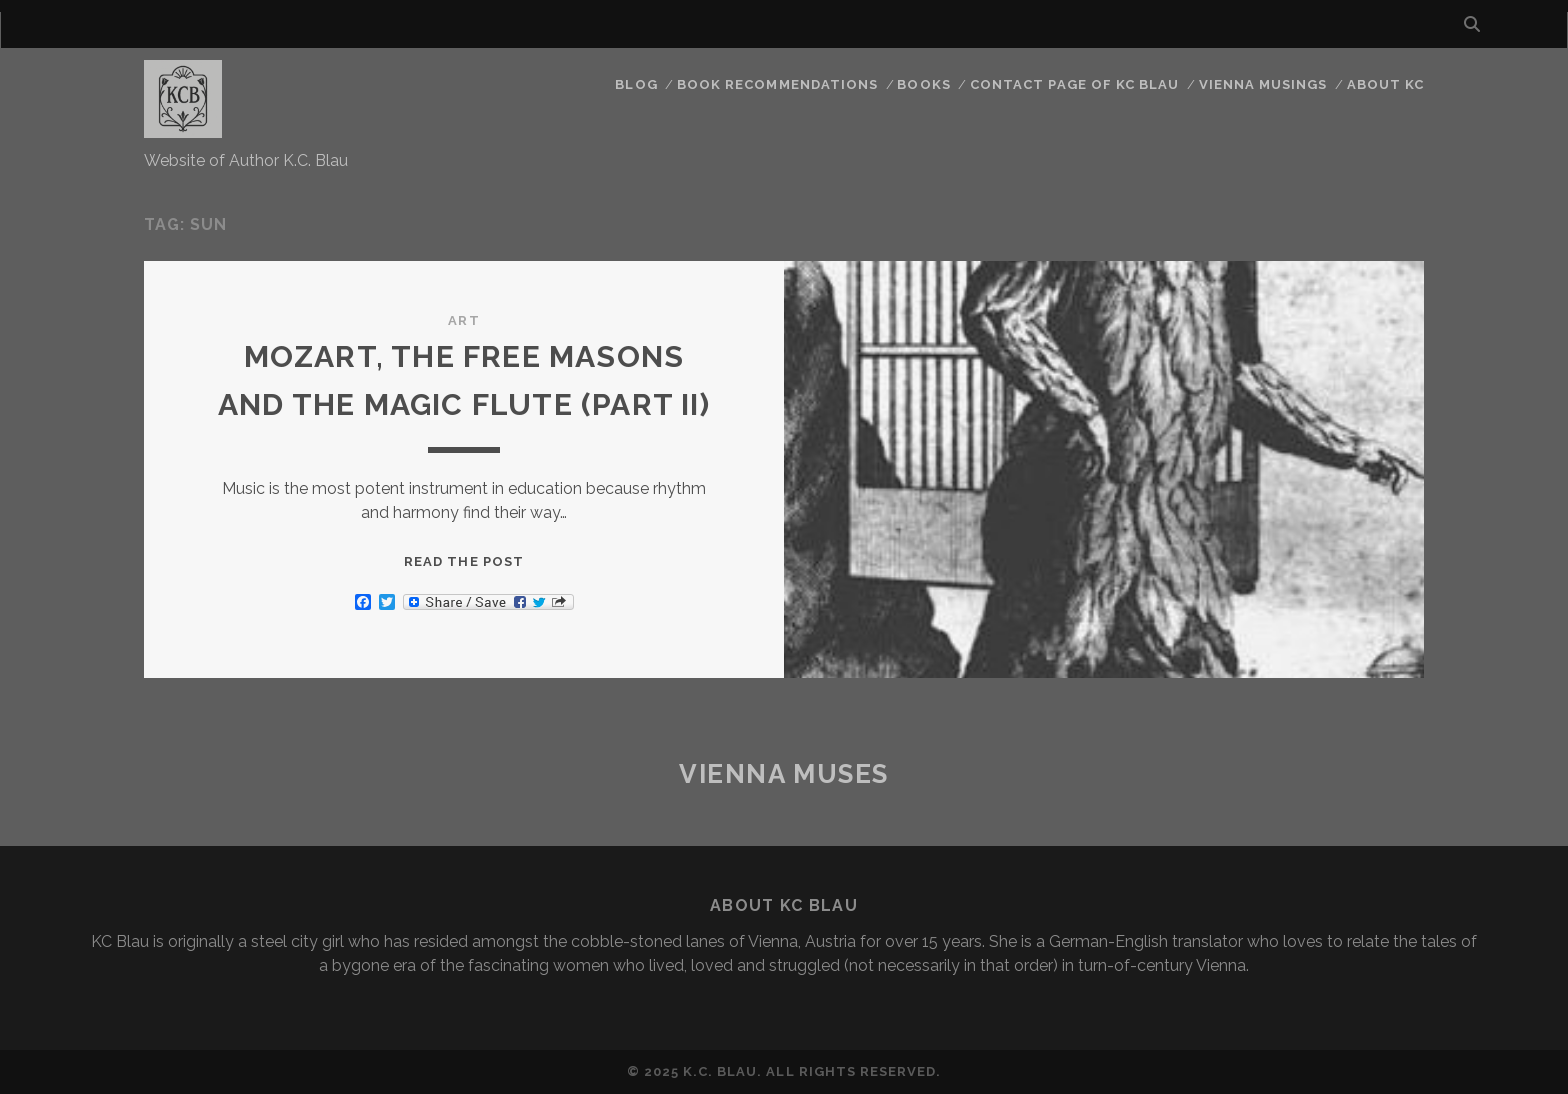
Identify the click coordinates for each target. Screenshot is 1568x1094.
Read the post (464, 561)
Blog (636, 84)
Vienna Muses (784, 774)
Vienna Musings (1263, 84)
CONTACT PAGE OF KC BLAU (1074, 84)
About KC (1385, 84)
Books (923, 84)
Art (463, 320)
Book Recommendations (777, 84)
